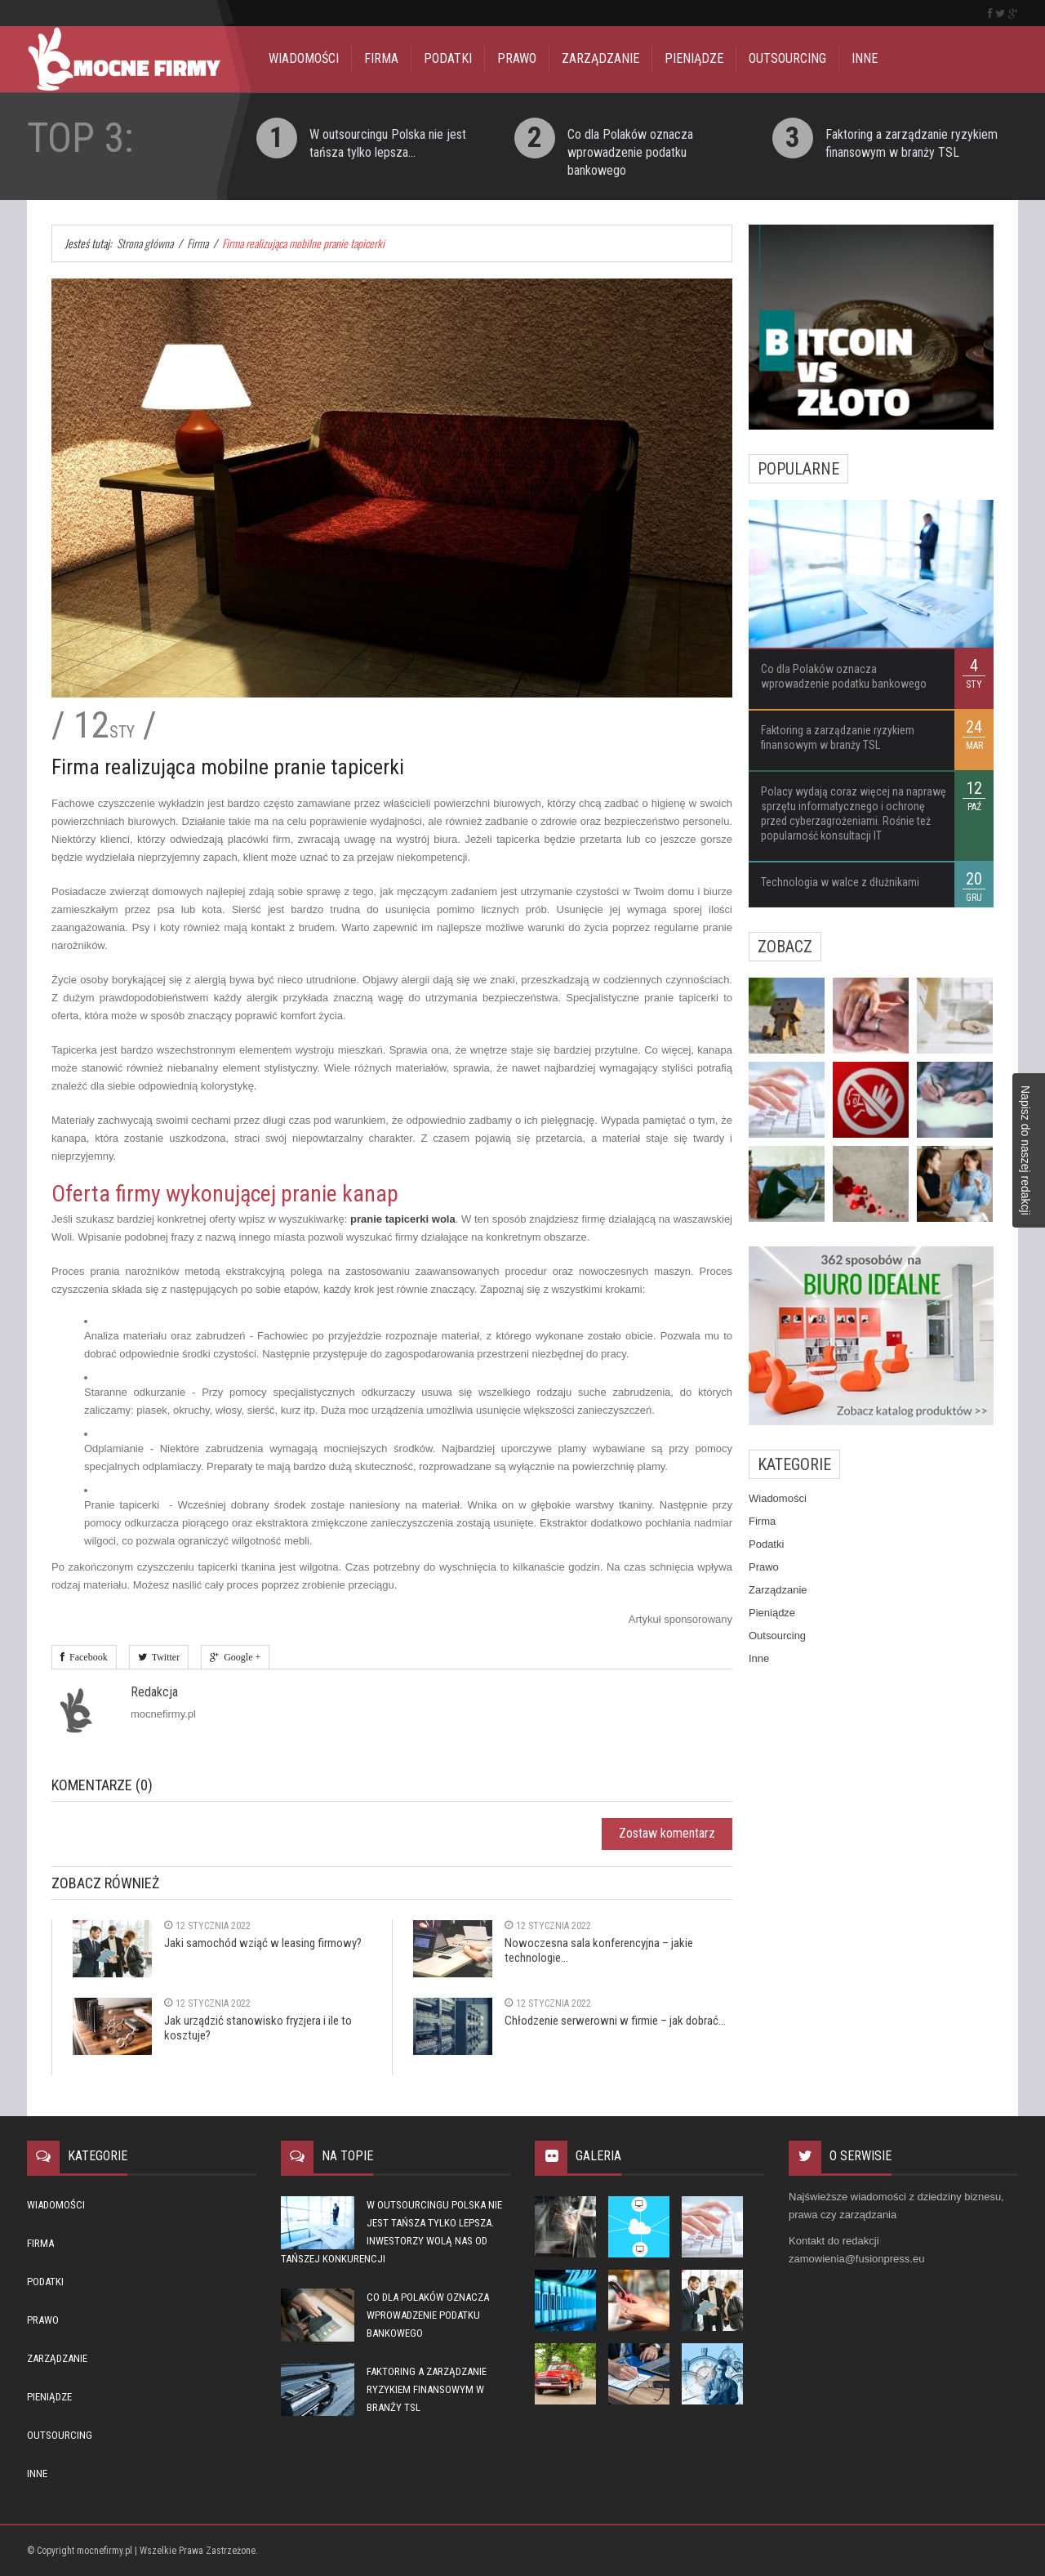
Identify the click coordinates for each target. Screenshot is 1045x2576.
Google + (239, 1657)
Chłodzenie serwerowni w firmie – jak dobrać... (615, 2020)
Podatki (448, 58)
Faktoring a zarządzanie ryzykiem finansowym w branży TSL (427, 2389)
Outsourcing (787, 58)
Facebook (86, 1657)
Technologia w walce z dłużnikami (840, 882)
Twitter (163, 1657)
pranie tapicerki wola (403, 1219)
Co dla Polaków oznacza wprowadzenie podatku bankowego (630, 152)
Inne (865, 58)
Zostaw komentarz (667, 1833)
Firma (381, 58)
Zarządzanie (600, 58)
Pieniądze (694, 58)
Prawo (516, 58)
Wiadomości (304, 58)
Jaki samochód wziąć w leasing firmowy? (263, 1943)
